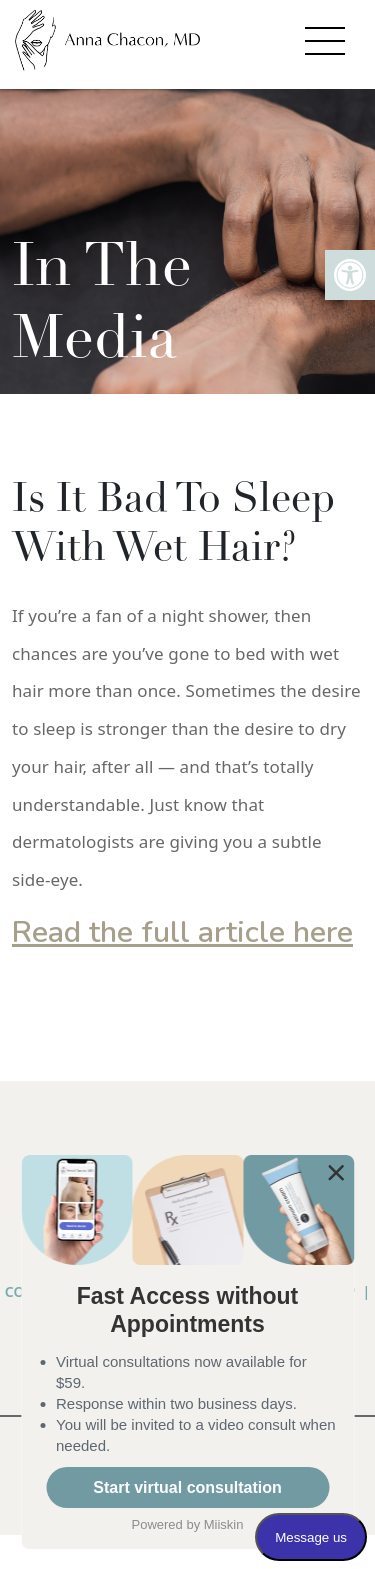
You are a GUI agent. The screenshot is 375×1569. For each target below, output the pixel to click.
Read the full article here (182, 932)
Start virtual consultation (187, 1487)
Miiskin (224, 1524)
